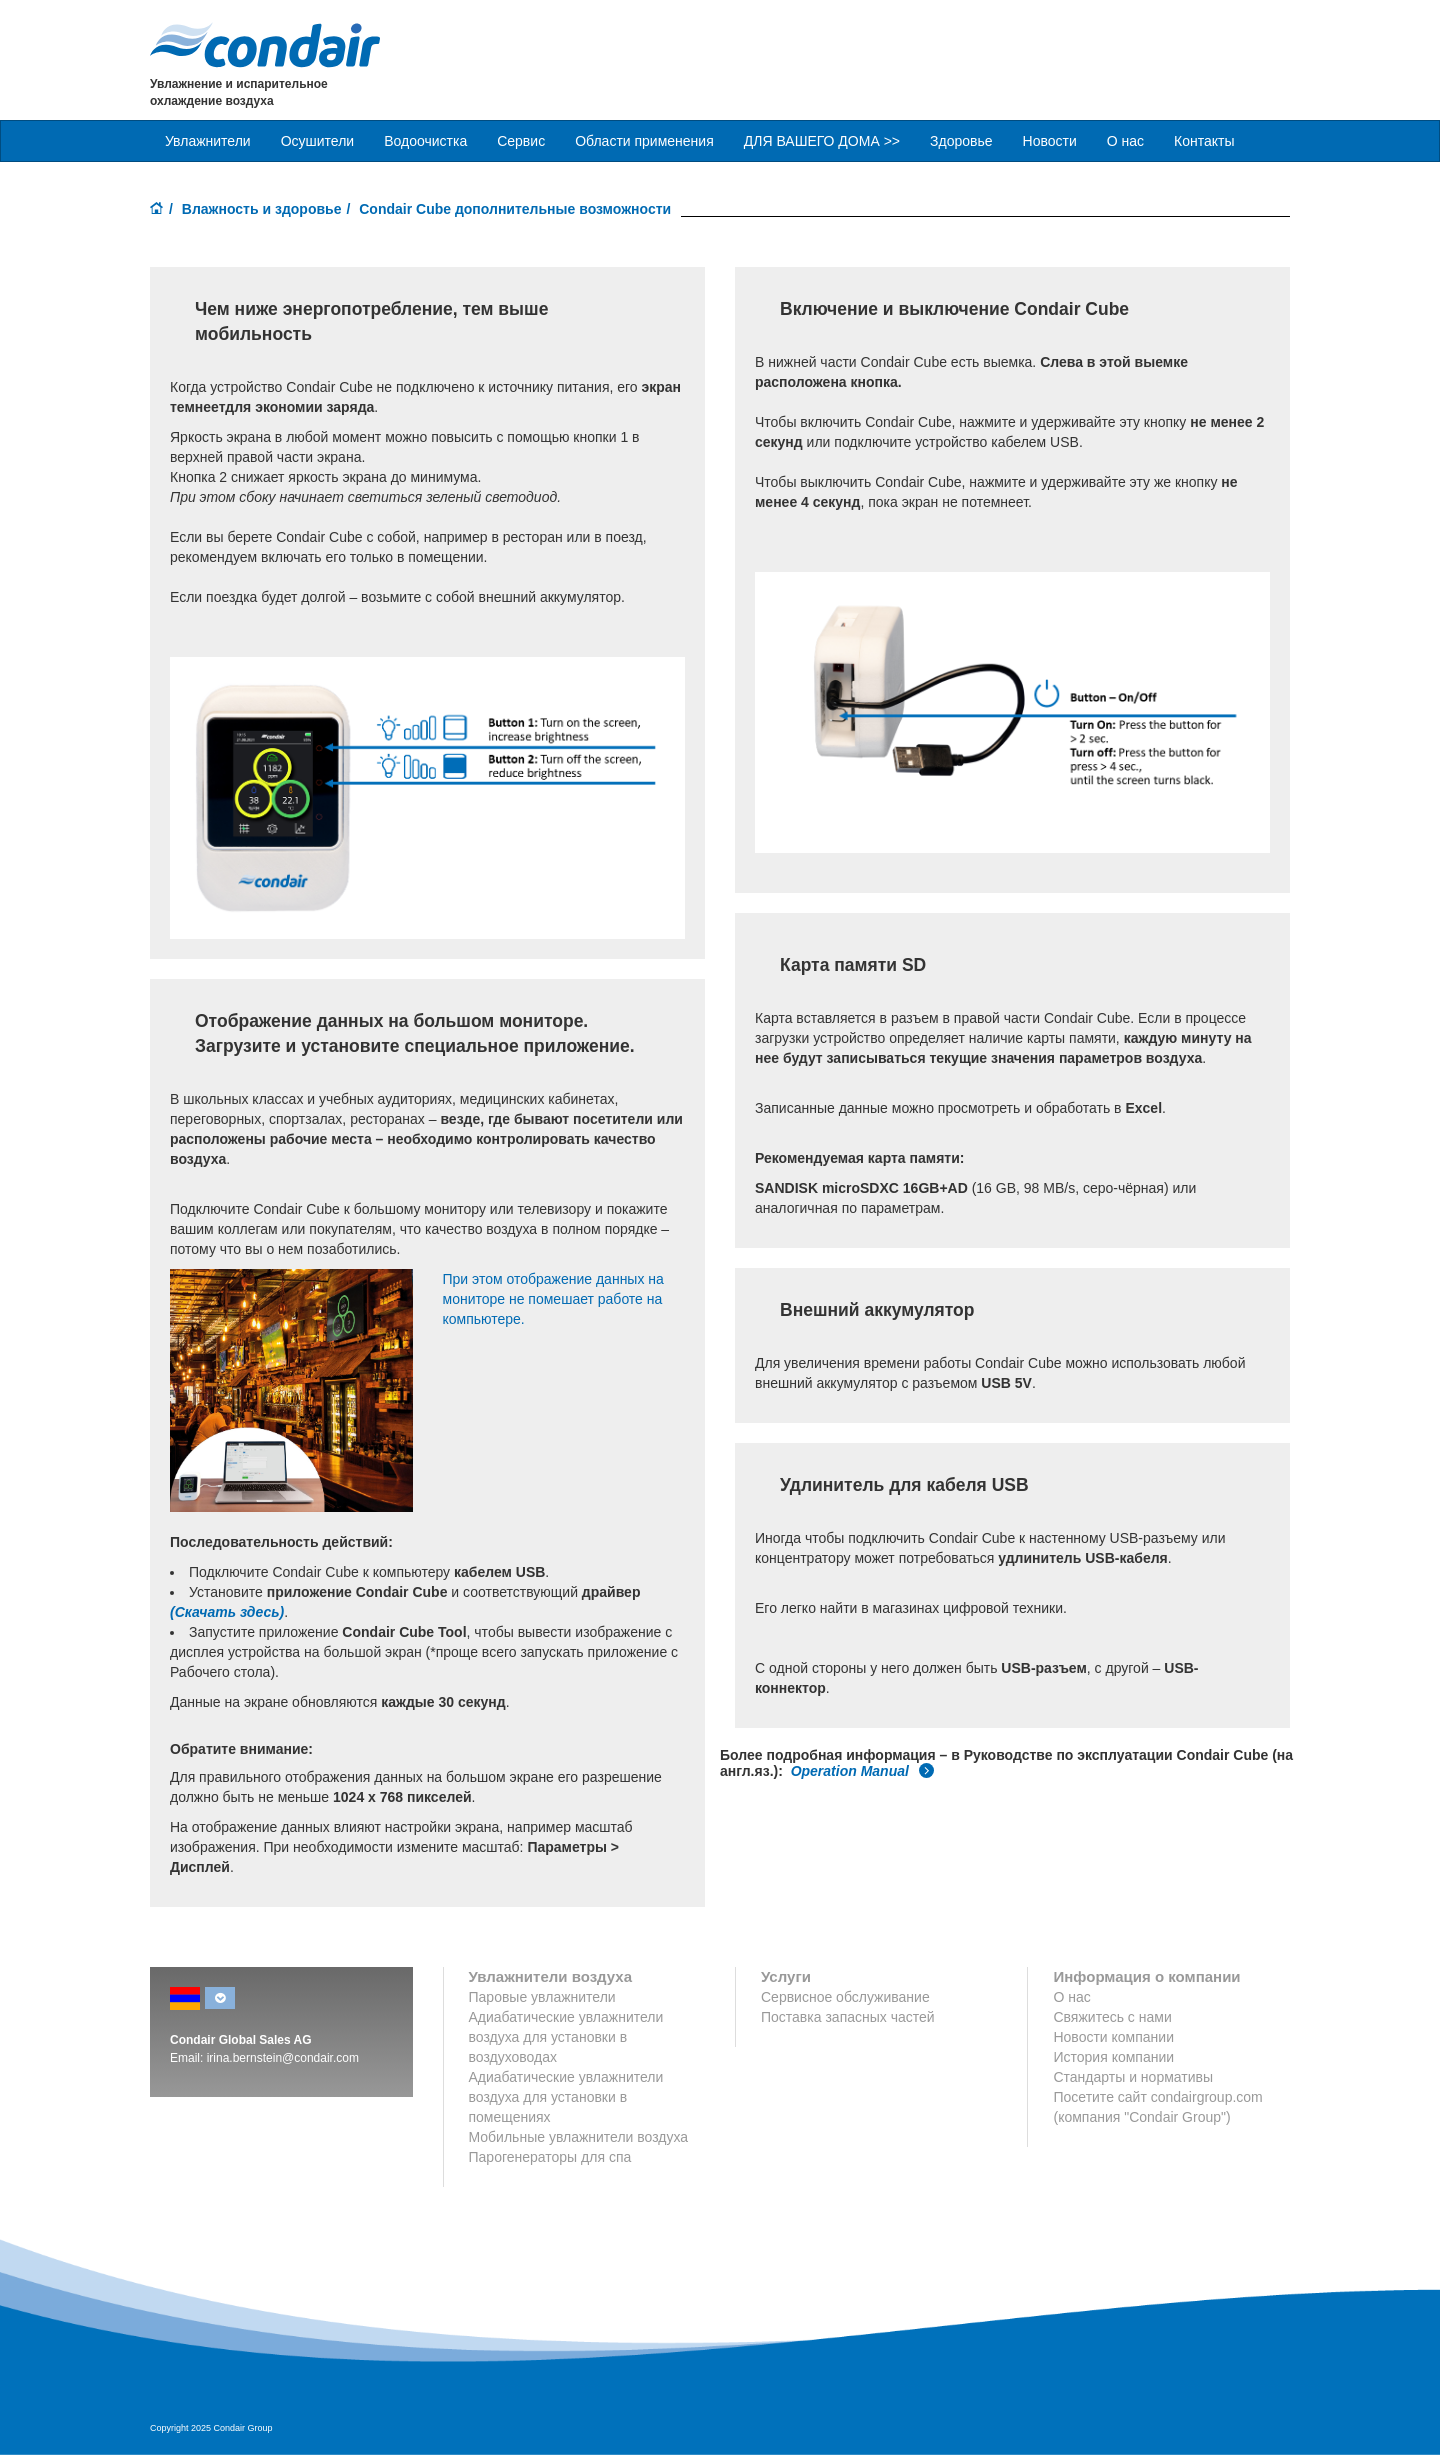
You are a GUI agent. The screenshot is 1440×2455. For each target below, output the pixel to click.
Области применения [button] (644, 141)
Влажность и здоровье (262, 209)
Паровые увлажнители (542, 1997)
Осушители (318, 141)
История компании (1113, 2057)
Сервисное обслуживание (845, 1997)
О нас (1125, 141)
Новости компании (1113, 2037)
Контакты (1204, 141)
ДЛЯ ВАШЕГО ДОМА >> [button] (822, 141)
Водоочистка (425, 141)
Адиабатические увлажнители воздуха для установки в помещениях (566, 2097)
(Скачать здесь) (227, 1612)
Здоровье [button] (961, 141)
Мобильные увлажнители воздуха (579, 2137)
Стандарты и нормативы (1133, 2077)
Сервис (521, 141)
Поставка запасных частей (848, 2017)
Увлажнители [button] (208, 141)
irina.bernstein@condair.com (283, 2058)
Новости (1050, 141)
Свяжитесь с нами (1112, 2017)
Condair (265, 45)
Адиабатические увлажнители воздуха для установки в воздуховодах (566, 2037)
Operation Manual (863, 1771)
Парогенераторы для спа (550, 2157)
